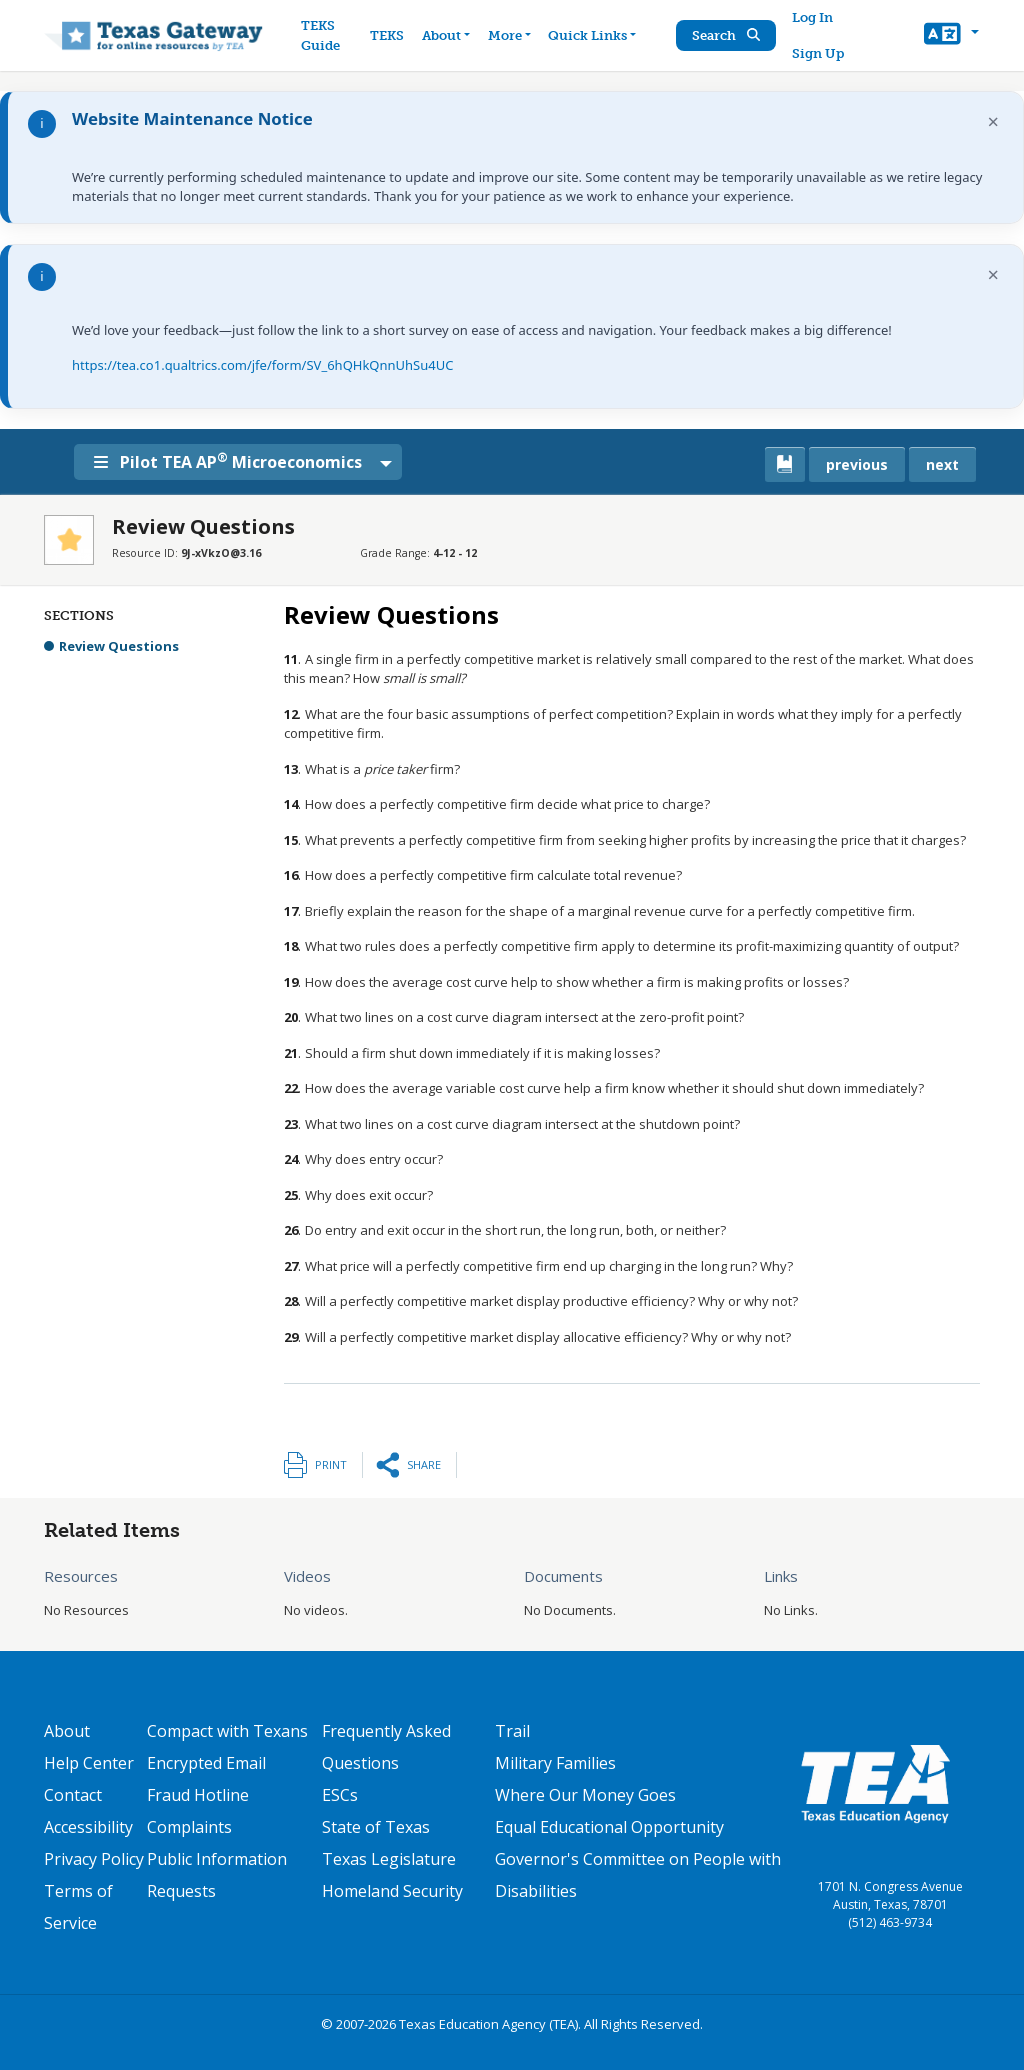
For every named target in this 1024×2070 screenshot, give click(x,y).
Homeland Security (392, 1891)
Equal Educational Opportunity (609, 1827)
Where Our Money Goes (585, 1795)
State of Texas (376, 1827)
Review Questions (119, 646)
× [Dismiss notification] (993, 121)
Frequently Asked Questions (386, 1747)
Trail (512, 1731)
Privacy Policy (94, 1859)
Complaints (189, 1827)
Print (331, 1464)
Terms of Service (78, 1907)
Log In (813, 17)
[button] (951, 36)
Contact (73, 1795)
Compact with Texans (227, 1731)
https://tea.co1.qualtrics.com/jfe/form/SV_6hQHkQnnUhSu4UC (262, 365)
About (67, 1731)
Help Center (89, 1763)
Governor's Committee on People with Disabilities (638, 1875)
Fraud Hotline (198, 1795)
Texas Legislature (389, 1859)
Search (727, 35)
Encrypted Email (206, 1763)
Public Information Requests (217, 1875)
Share (424, 1464)
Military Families (555, 1763)
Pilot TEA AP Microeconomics (231, 461)
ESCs (340, 1795)
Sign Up (819, 53)
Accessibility (88, 1827)
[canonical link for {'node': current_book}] (785, 464)
